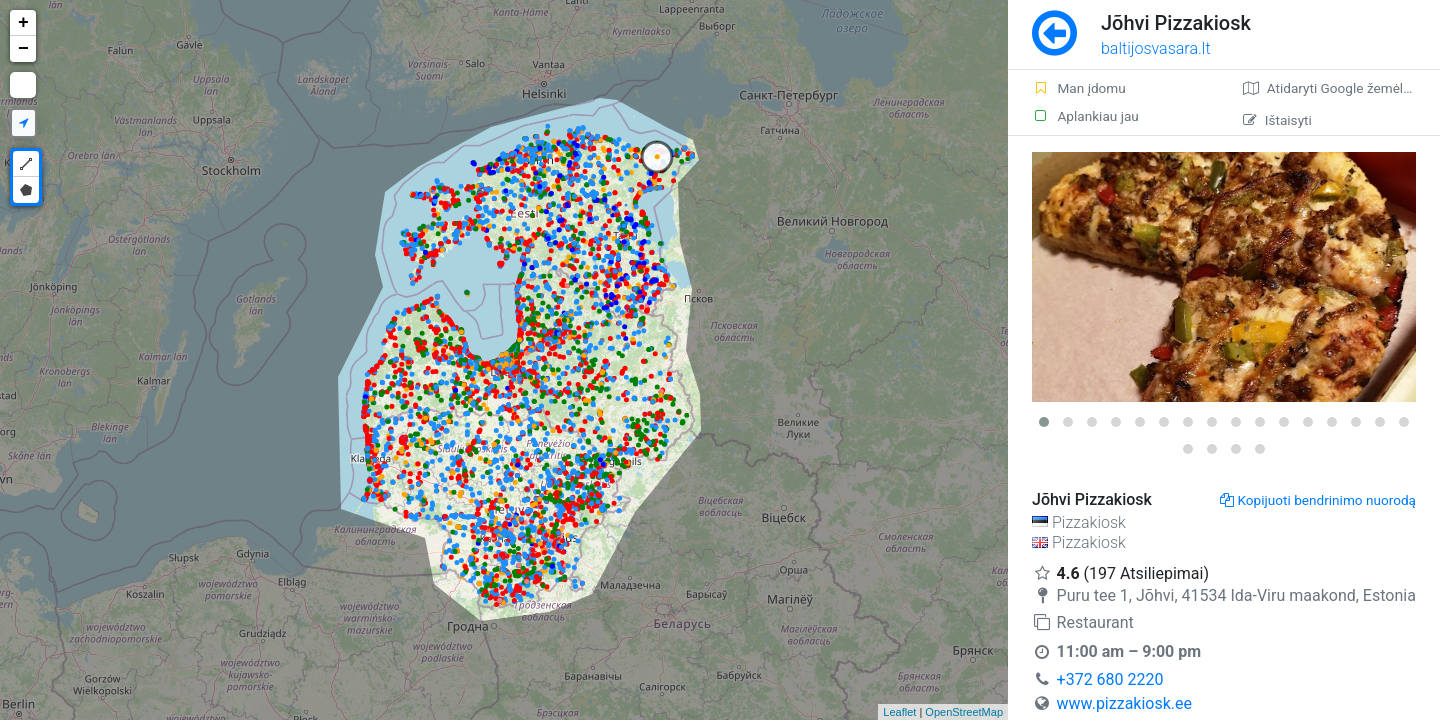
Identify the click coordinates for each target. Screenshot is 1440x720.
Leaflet (899, 712)
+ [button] (23, 23)
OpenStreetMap (964, 712)
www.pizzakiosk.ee (1124, 703)
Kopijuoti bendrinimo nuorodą (1318, 500)
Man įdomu (1079, 88)
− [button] (23, 49)
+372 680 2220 (1110, 679)
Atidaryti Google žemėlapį (1332, 88)
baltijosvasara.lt (1156, 48)
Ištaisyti (1277, 120)
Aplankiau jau (1085, 116)
